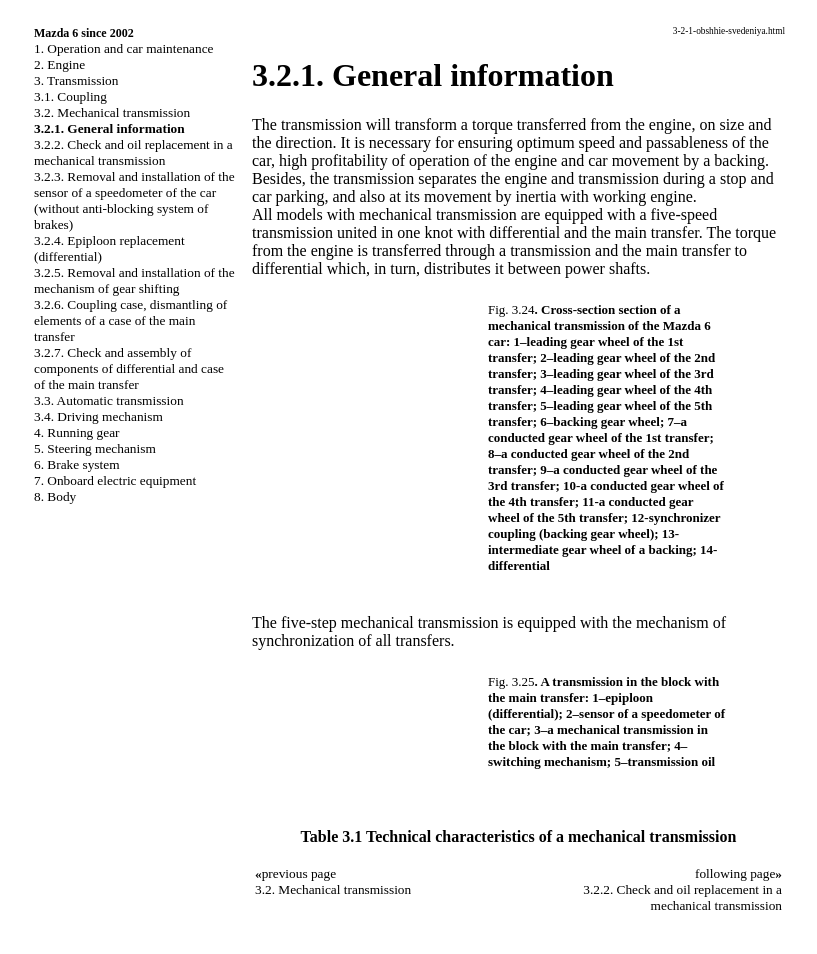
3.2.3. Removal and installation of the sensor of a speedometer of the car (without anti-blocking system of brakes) (134, 200)
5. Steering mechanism (95, 448)
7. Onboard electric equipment (115, 480)
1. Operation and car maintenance (123, 48)
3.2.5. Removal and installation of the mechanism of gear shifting (134, 280)
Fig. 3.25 (511, 681)
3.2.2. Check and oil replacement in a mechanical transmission (133, 152)
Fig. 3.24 (511, 309)
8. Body (55, 496)
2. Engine (59, 64)
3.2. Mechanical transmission (112, 112)
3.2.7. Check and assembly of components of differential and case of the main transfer (129, 368)
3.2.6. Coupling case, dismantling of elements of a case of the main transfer (130, 320)
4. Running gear (77, 432)
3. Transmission (76, 80)
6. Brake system (77, 464)
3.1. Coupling (70, 96)
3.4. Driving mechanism (98, 416)
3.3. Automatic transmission (109, 400)
